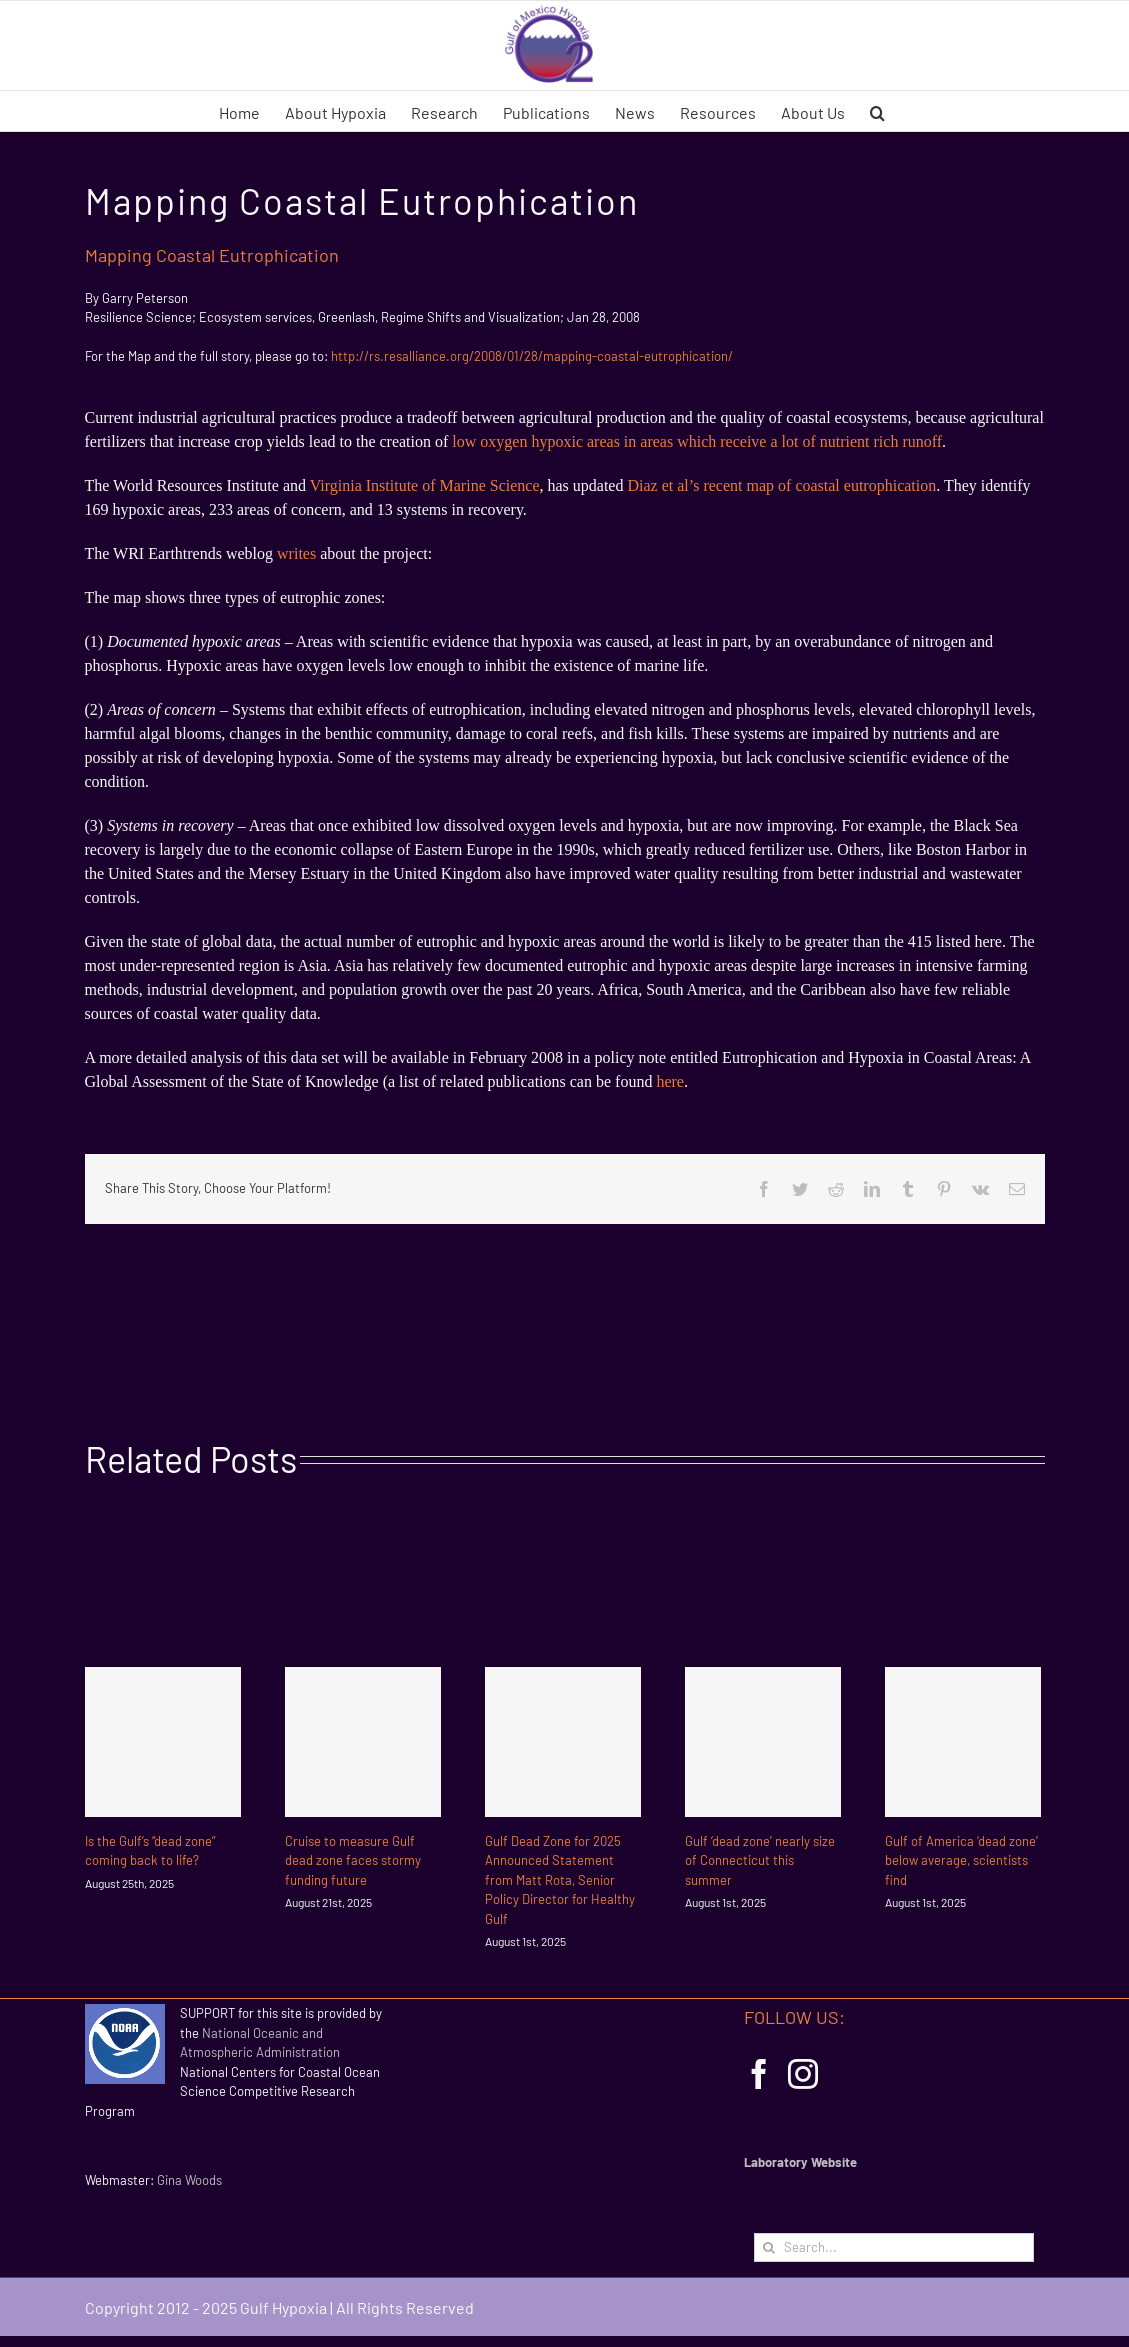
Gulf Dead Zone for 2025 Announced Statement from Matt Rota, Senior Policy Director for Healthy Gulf (560, 1880)
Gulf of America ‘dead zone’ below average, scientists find (961, 1860)
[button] (877, 111)
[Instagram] (803, 2074)
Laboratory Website (800, 2162)
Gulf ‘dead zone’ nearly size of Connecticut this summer (760, 1860)
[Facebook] (759, 2074)
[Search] (768, 2247)
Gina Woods (189, 2180)
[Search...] (894, 2247)
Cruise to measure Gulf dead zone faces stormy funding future (353, 1860)
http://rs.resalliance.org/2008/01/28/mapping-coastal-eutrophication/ (532, 356)
